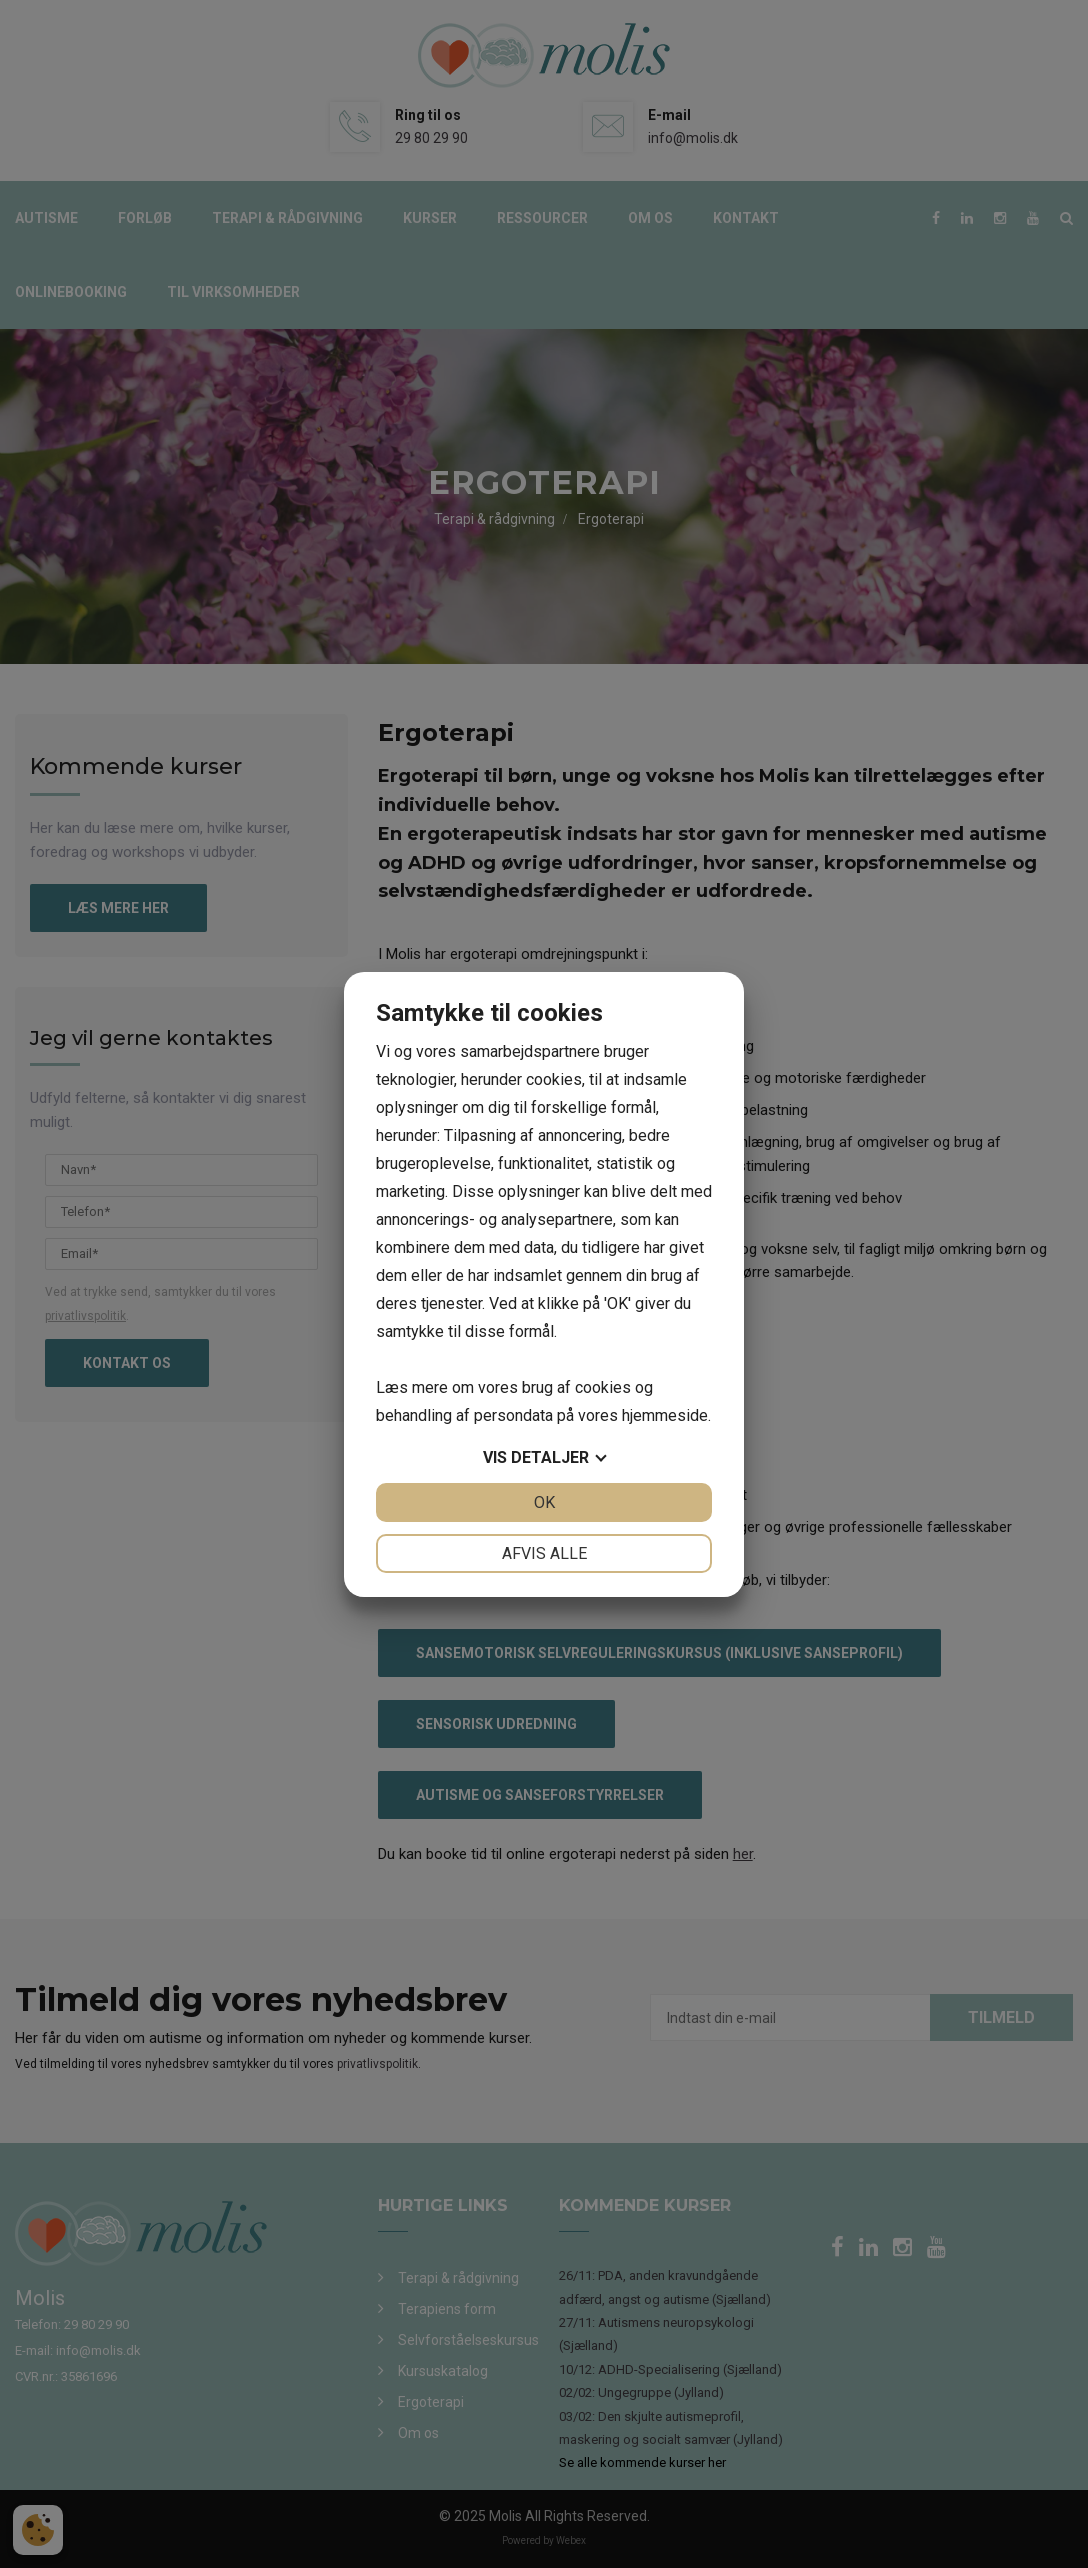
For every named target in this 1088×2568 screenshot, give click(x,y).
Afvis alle (544, 1553)
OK (544, 1502)
